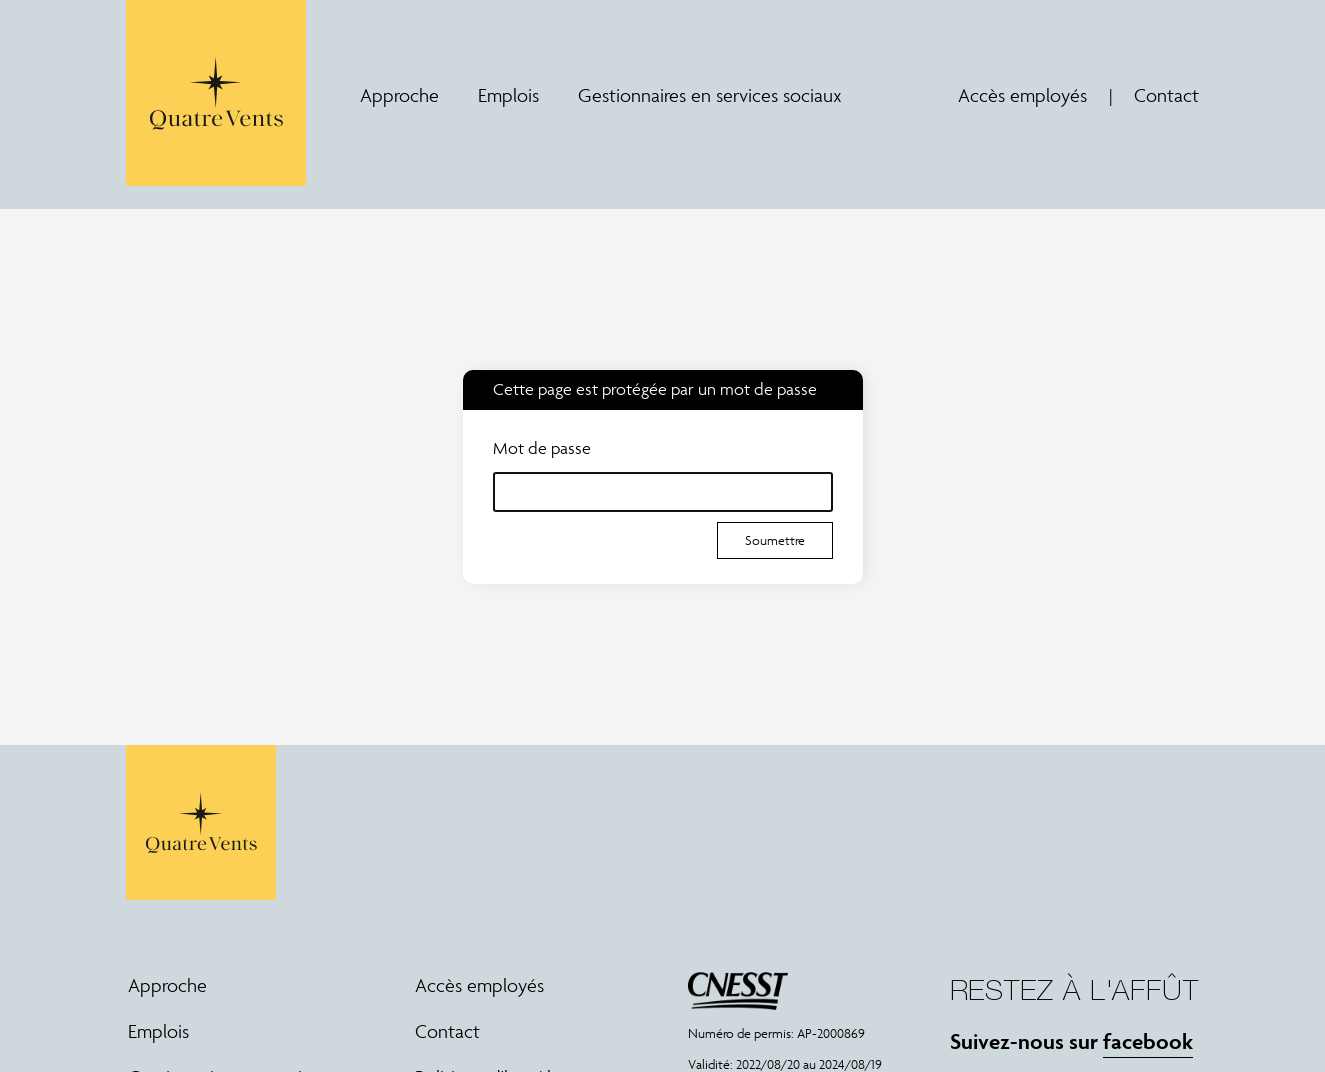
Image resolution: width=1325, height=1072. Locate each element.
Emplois (508, 96)
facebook (1148, 1041)
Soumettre (775, 540)
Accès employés (1022, 95)
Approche (399, 96)
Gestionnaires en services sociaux (710, 96)
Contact (1166, 95)
